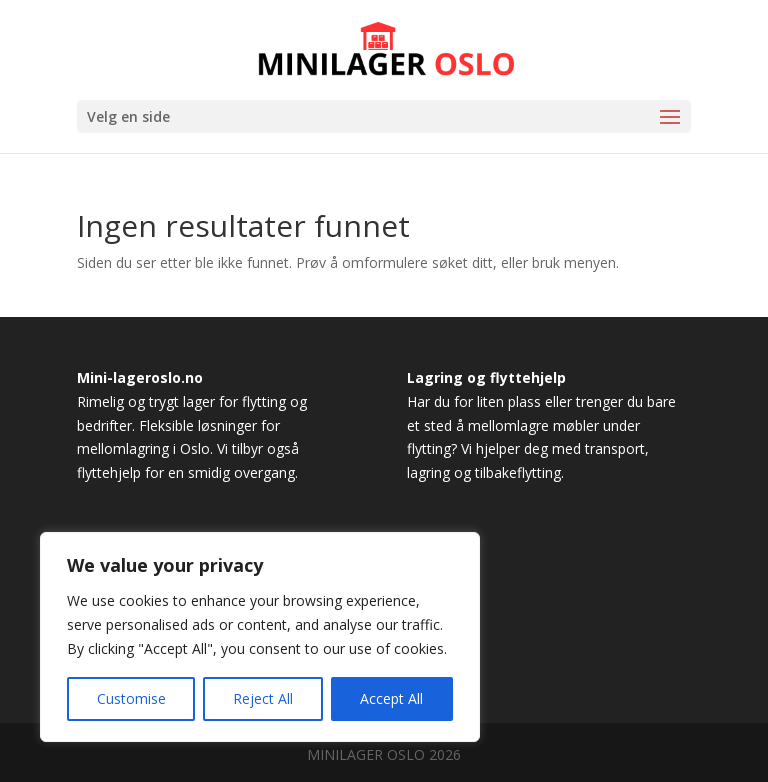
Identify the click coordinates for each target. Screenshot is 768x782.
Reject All (263, 698)
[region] (260, 637)
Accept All (391, 698)
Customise (131, 698)
